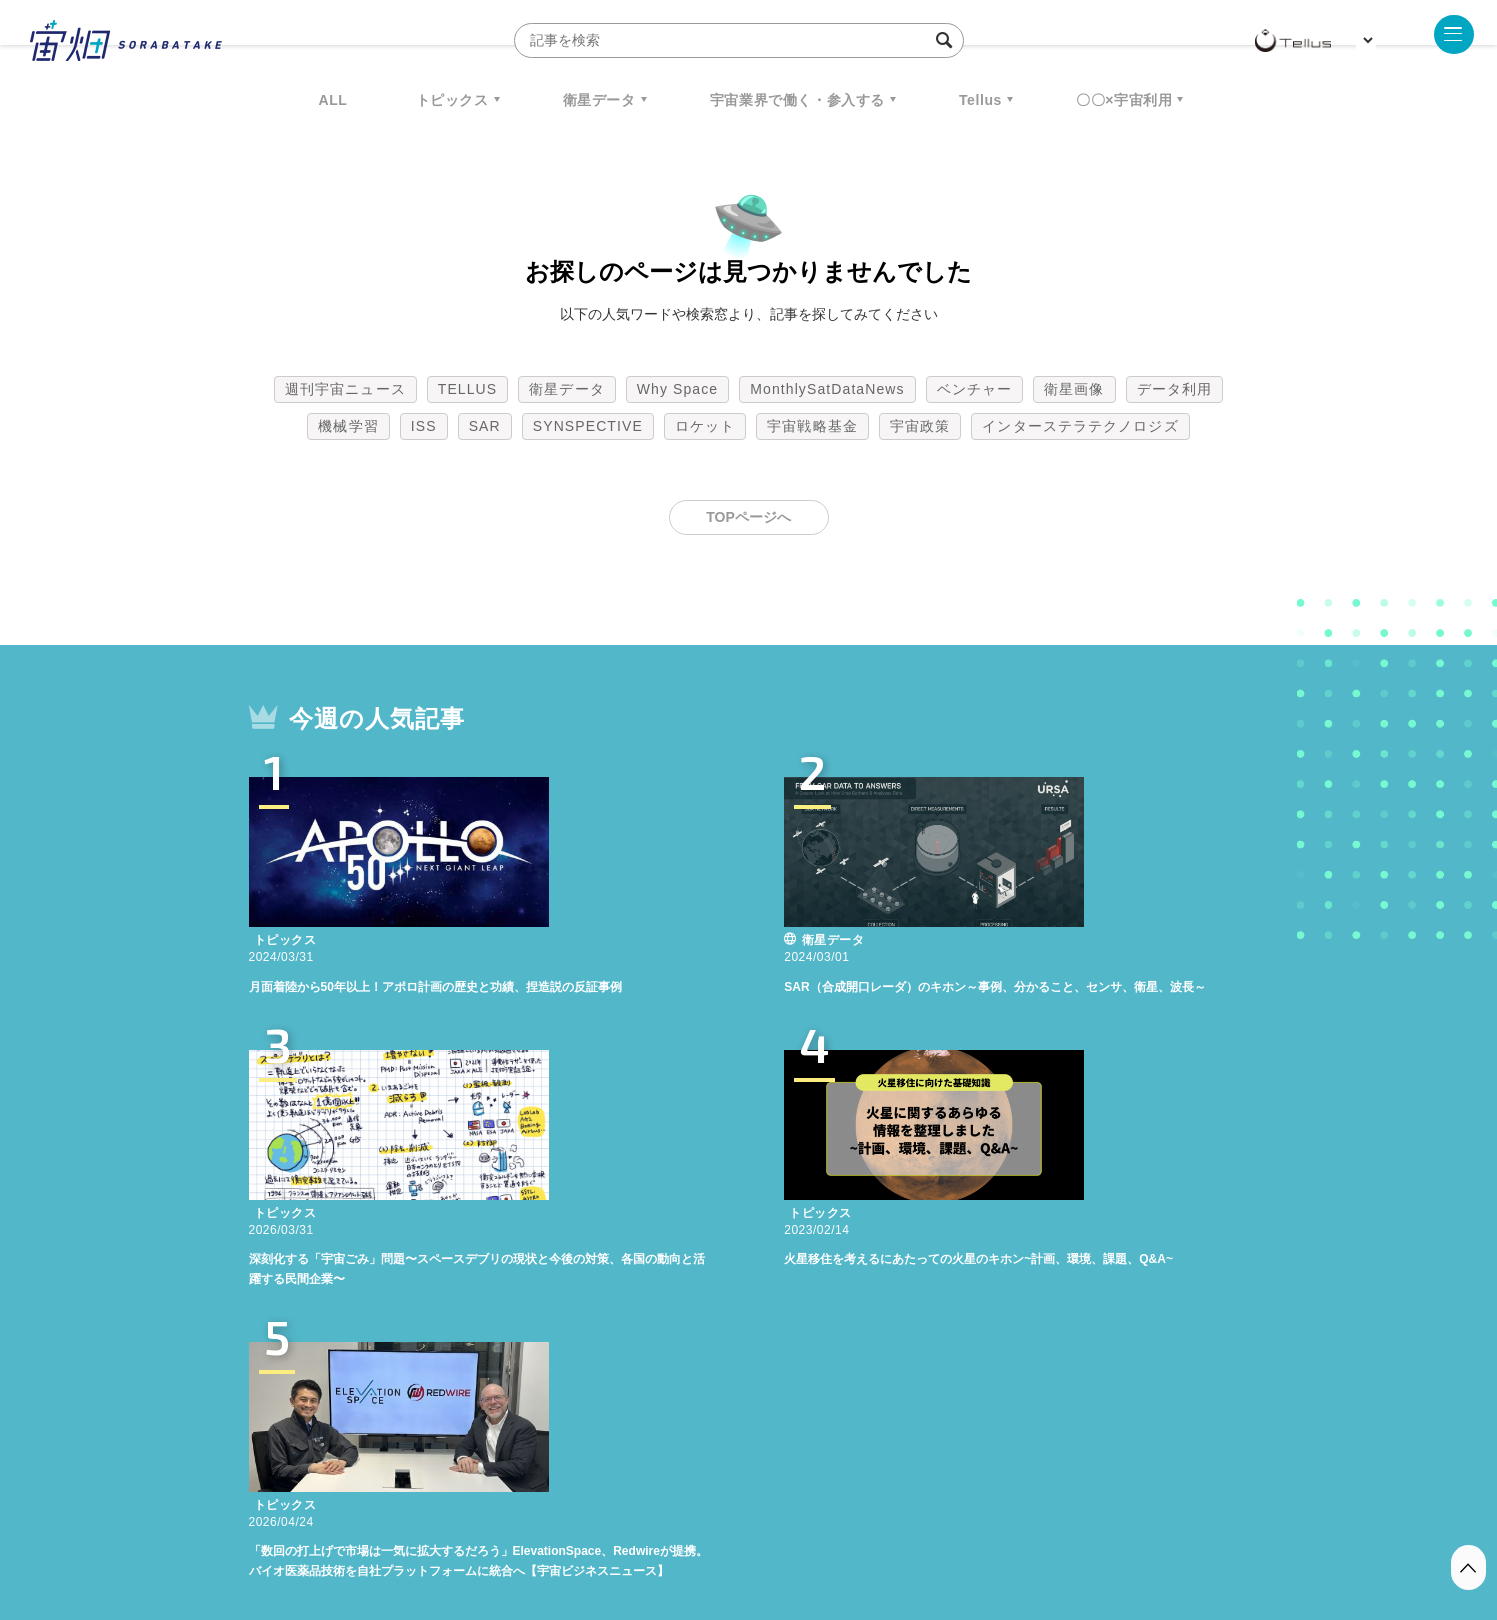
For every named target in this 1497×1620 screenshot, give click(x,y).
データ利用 (1175, 389)
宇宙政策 (920, 426)
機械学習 (348, 426)
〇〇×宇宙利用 (1124, 100)
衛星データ (599, 100)
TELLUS (468, 389)
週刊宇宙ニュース (345, 389)
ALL (333, 100)
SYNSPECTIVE (588, 426)
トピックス (452, 100)
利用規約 (583, 1515)
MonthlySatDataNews (827, 389)
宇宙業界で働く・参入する (797, 100)
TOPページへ (748, 517)
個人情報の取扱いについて (689, 1515)
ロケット (705, 426)
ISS (424, 426)
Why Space (678, 389)
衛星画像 (1074, 389)
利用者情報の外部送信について (854, 1515)
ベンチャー (975, 389)
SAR (485, 426)
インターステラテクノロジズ (1080, 426)
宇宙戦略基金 (812, 426)
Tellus (980, 100)
